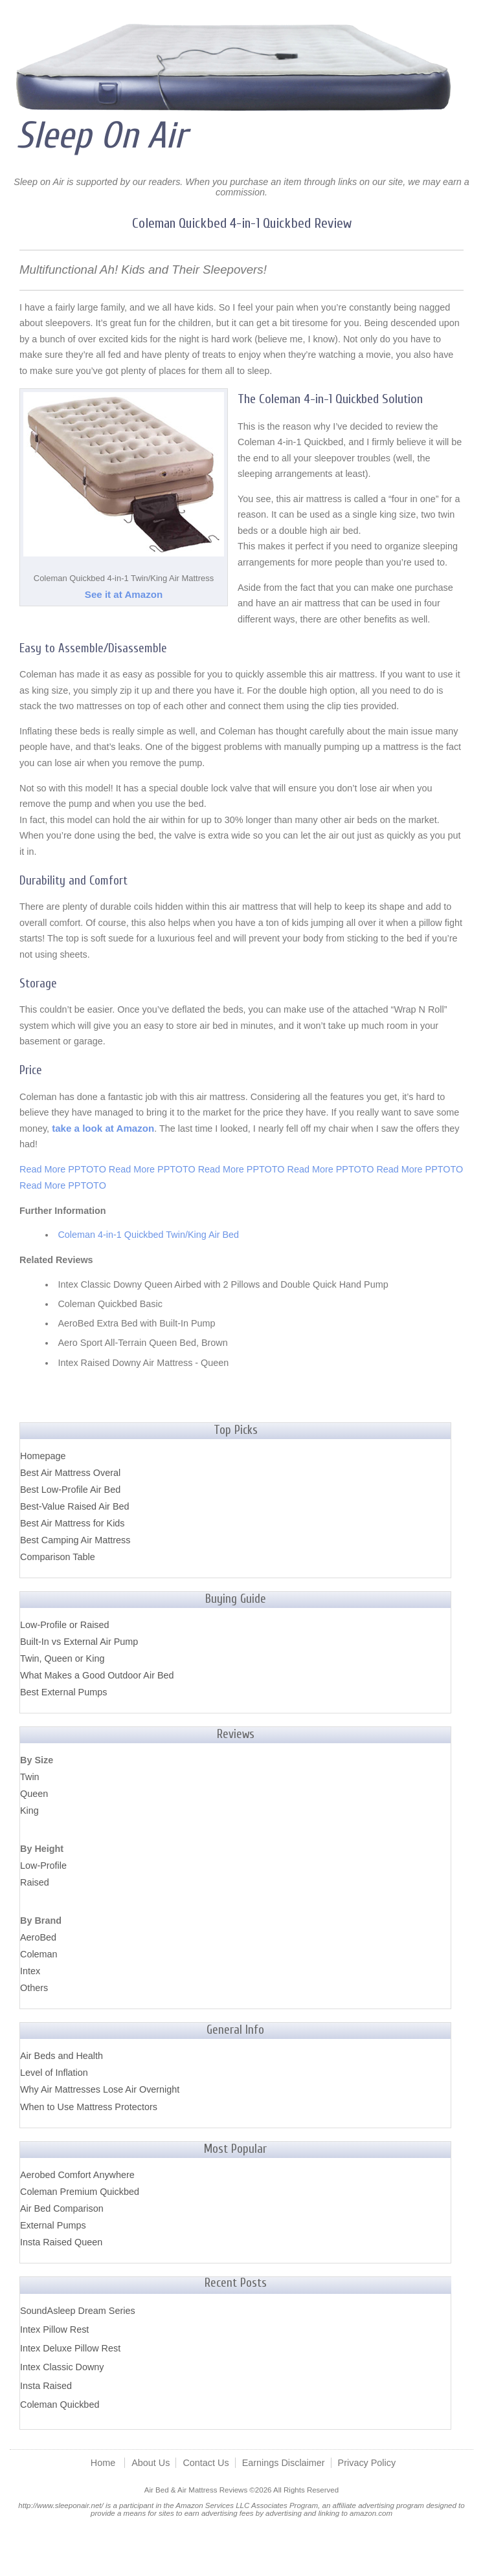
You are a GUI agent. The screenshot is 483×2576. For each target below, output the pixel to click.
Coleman (39, 1954)
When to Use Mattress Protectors (88, 2107)
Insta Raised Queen (61, 2242)
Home (103, 2463)
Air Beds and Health (61, 2056)
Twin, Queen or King (62, 1658)
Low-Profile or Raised (64, 1625)
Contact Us (206, 2463)
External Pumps (53, 2225)
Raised (34, 1882)
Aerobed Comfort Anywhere (77, 2175)
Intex (30, 1971)
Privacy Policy (367, 2463)
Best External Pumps (63, 1692)
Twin (29, 1777)
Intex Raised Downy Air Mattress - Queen (143, 1363)
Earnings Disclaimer (283, 2463)
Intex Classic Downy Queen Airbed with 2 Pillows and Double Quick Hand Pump (223, 1284)
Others (34, 1988)
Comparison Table (57, 1557)
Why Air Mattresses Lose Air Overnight (99, 2089)
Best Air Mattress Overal (70, 1473)
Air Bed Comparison (62, 2208)
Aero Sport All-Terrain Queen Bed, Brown (142, 1343)
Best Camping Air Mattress (75, 1540)
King (29, 1810)
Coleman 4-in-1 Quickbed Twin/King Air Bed (148, 1234)
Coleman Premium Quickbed (79, 2191)
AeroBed (38, 1937)
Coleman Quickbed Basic (110, 1304)
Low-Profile (43, 1865)
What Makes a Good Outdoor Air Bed (97, 1675)
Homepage (42, 1456)
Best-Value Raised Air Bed (74, 1506)
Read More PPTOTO (62, 1169)
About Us (150, 2463)
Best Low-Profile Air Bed (70, 1489)
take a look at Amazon (103, 1128)
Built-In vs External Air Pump (79, 1641)
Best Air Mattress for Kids (72, 1523)
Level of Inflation (54, 2072)
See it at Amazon (124, 594)
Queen (34, 1794)
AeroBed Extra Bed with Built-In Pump (136, 1323)
